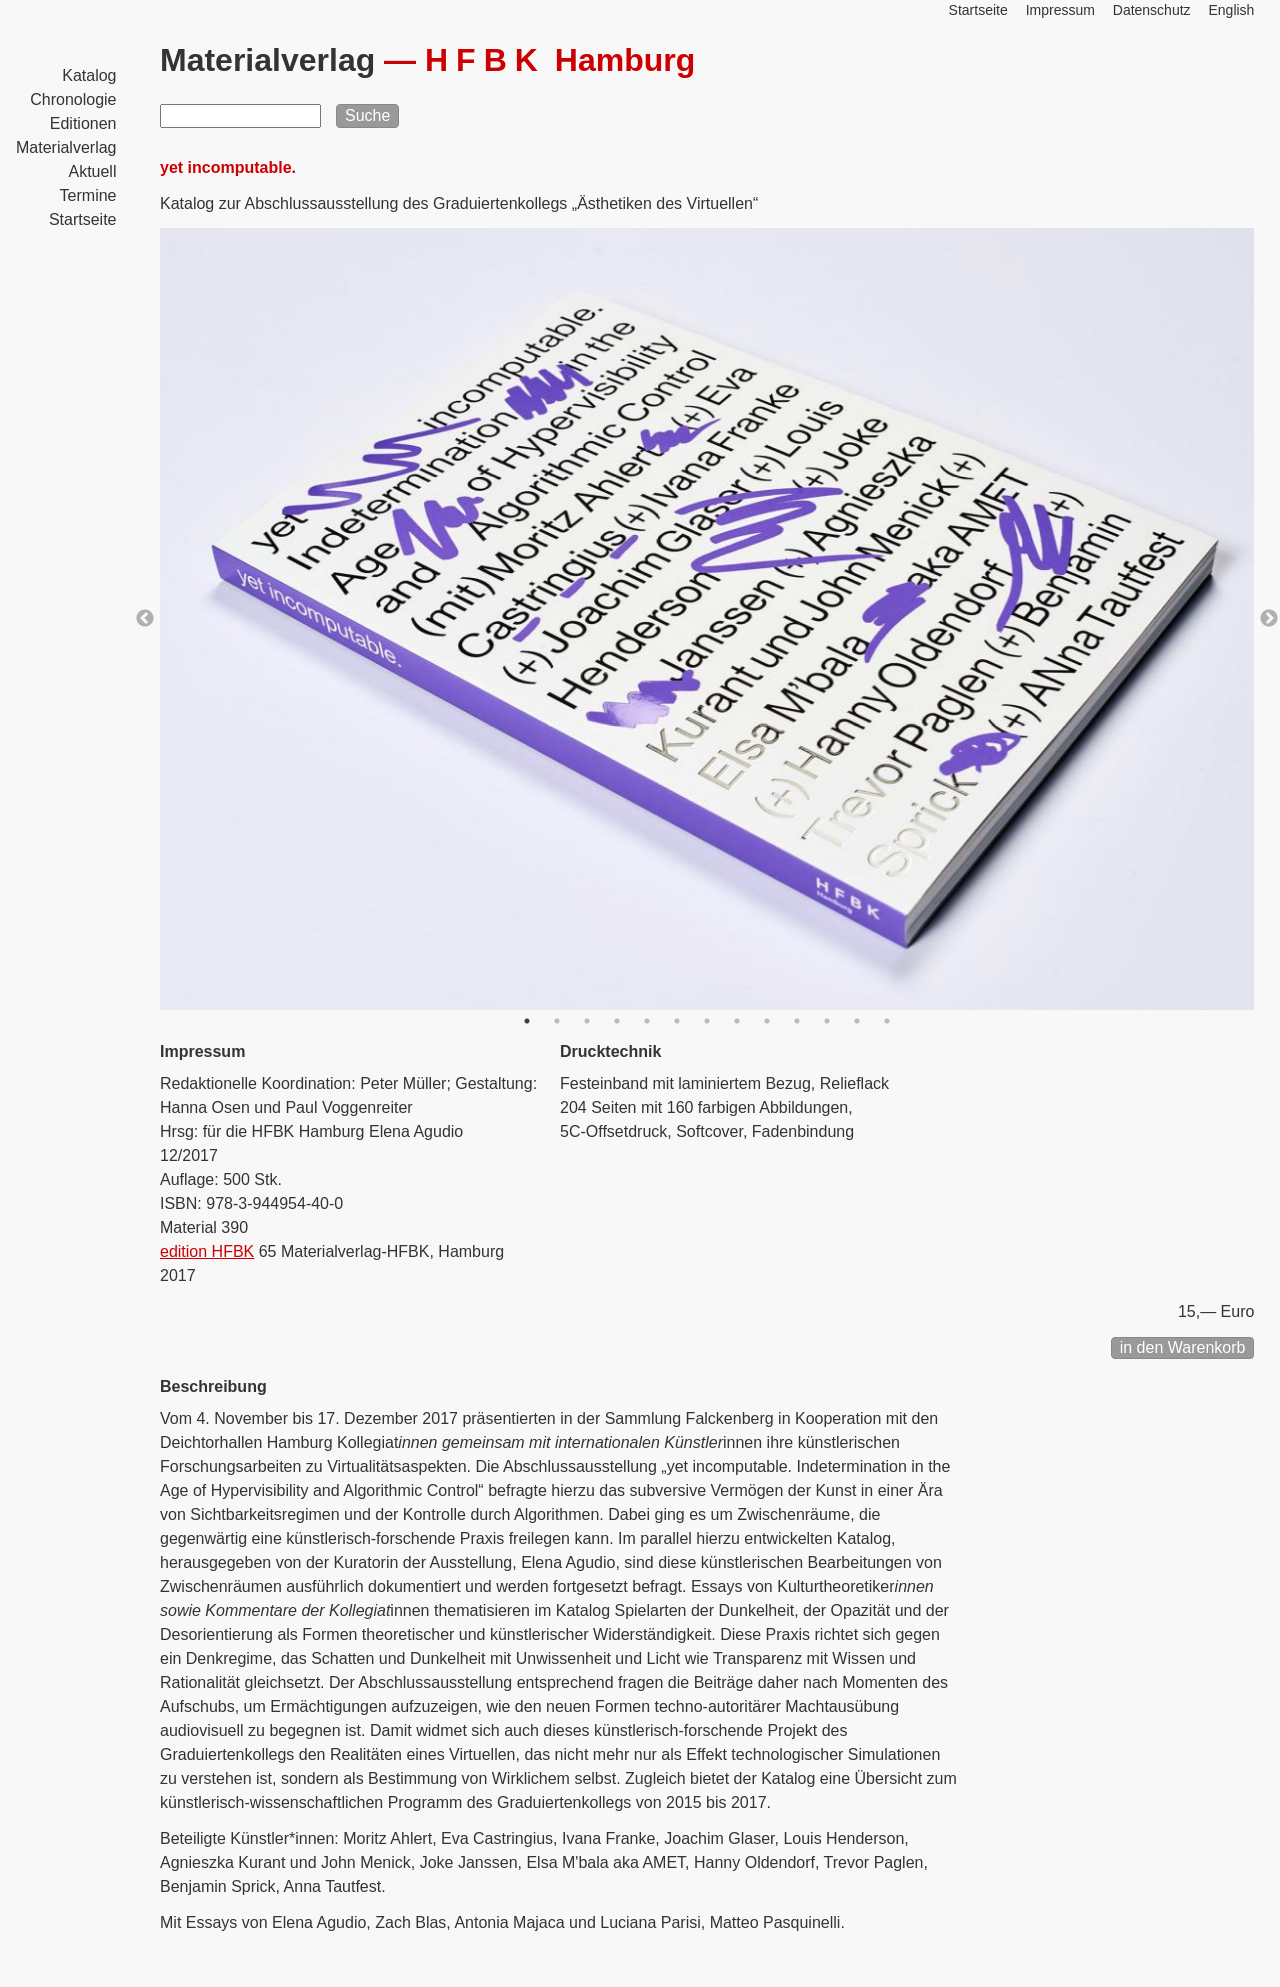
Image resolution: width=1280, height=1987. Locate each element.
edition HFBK (207, 1251)
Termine (88, 195)
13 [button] (887, 1021)
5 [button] (647, 1021)
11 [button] (827, 1021)
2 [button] (557, 1021)
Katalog (89, 75)
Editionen (83, 123)
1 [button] (527, 1021)
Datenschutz (1152, 10)
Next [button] (1269, 619)
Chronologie (73, 99)
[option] (707, 619)
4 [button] (617, 1021)
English (1231, 10)
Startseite (83, 219)
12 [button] (857, 1021)
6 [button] (677, 1021)
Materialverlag (66, 147)
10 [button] (797, 1021)
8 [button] (737, 1021)
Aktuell (92, 171)
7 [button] (707, 1021)
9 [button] (767, 1021)
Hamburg (560, 60)
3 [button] (587, 1021)
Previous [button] (145, 619)
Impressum (1060, 10)
